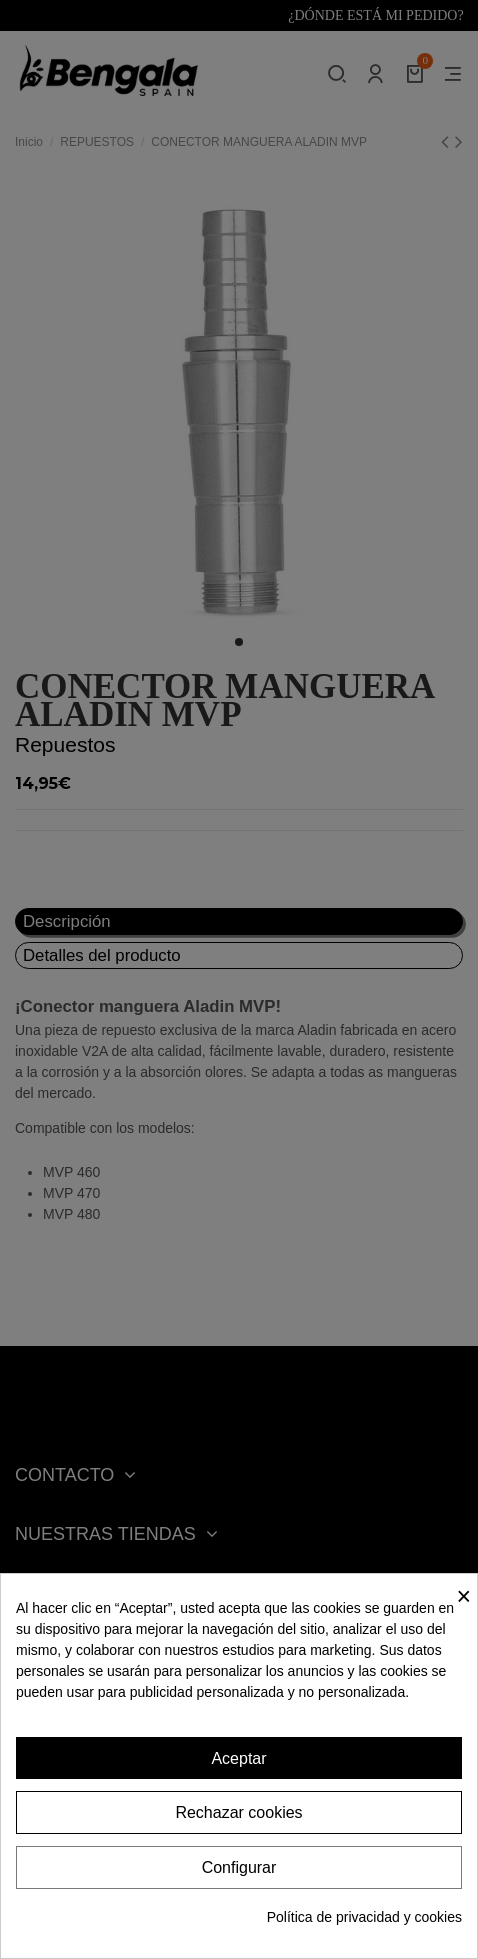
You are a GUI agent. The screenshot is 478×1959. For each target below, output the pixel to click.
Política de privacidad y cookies (364, 1917)
